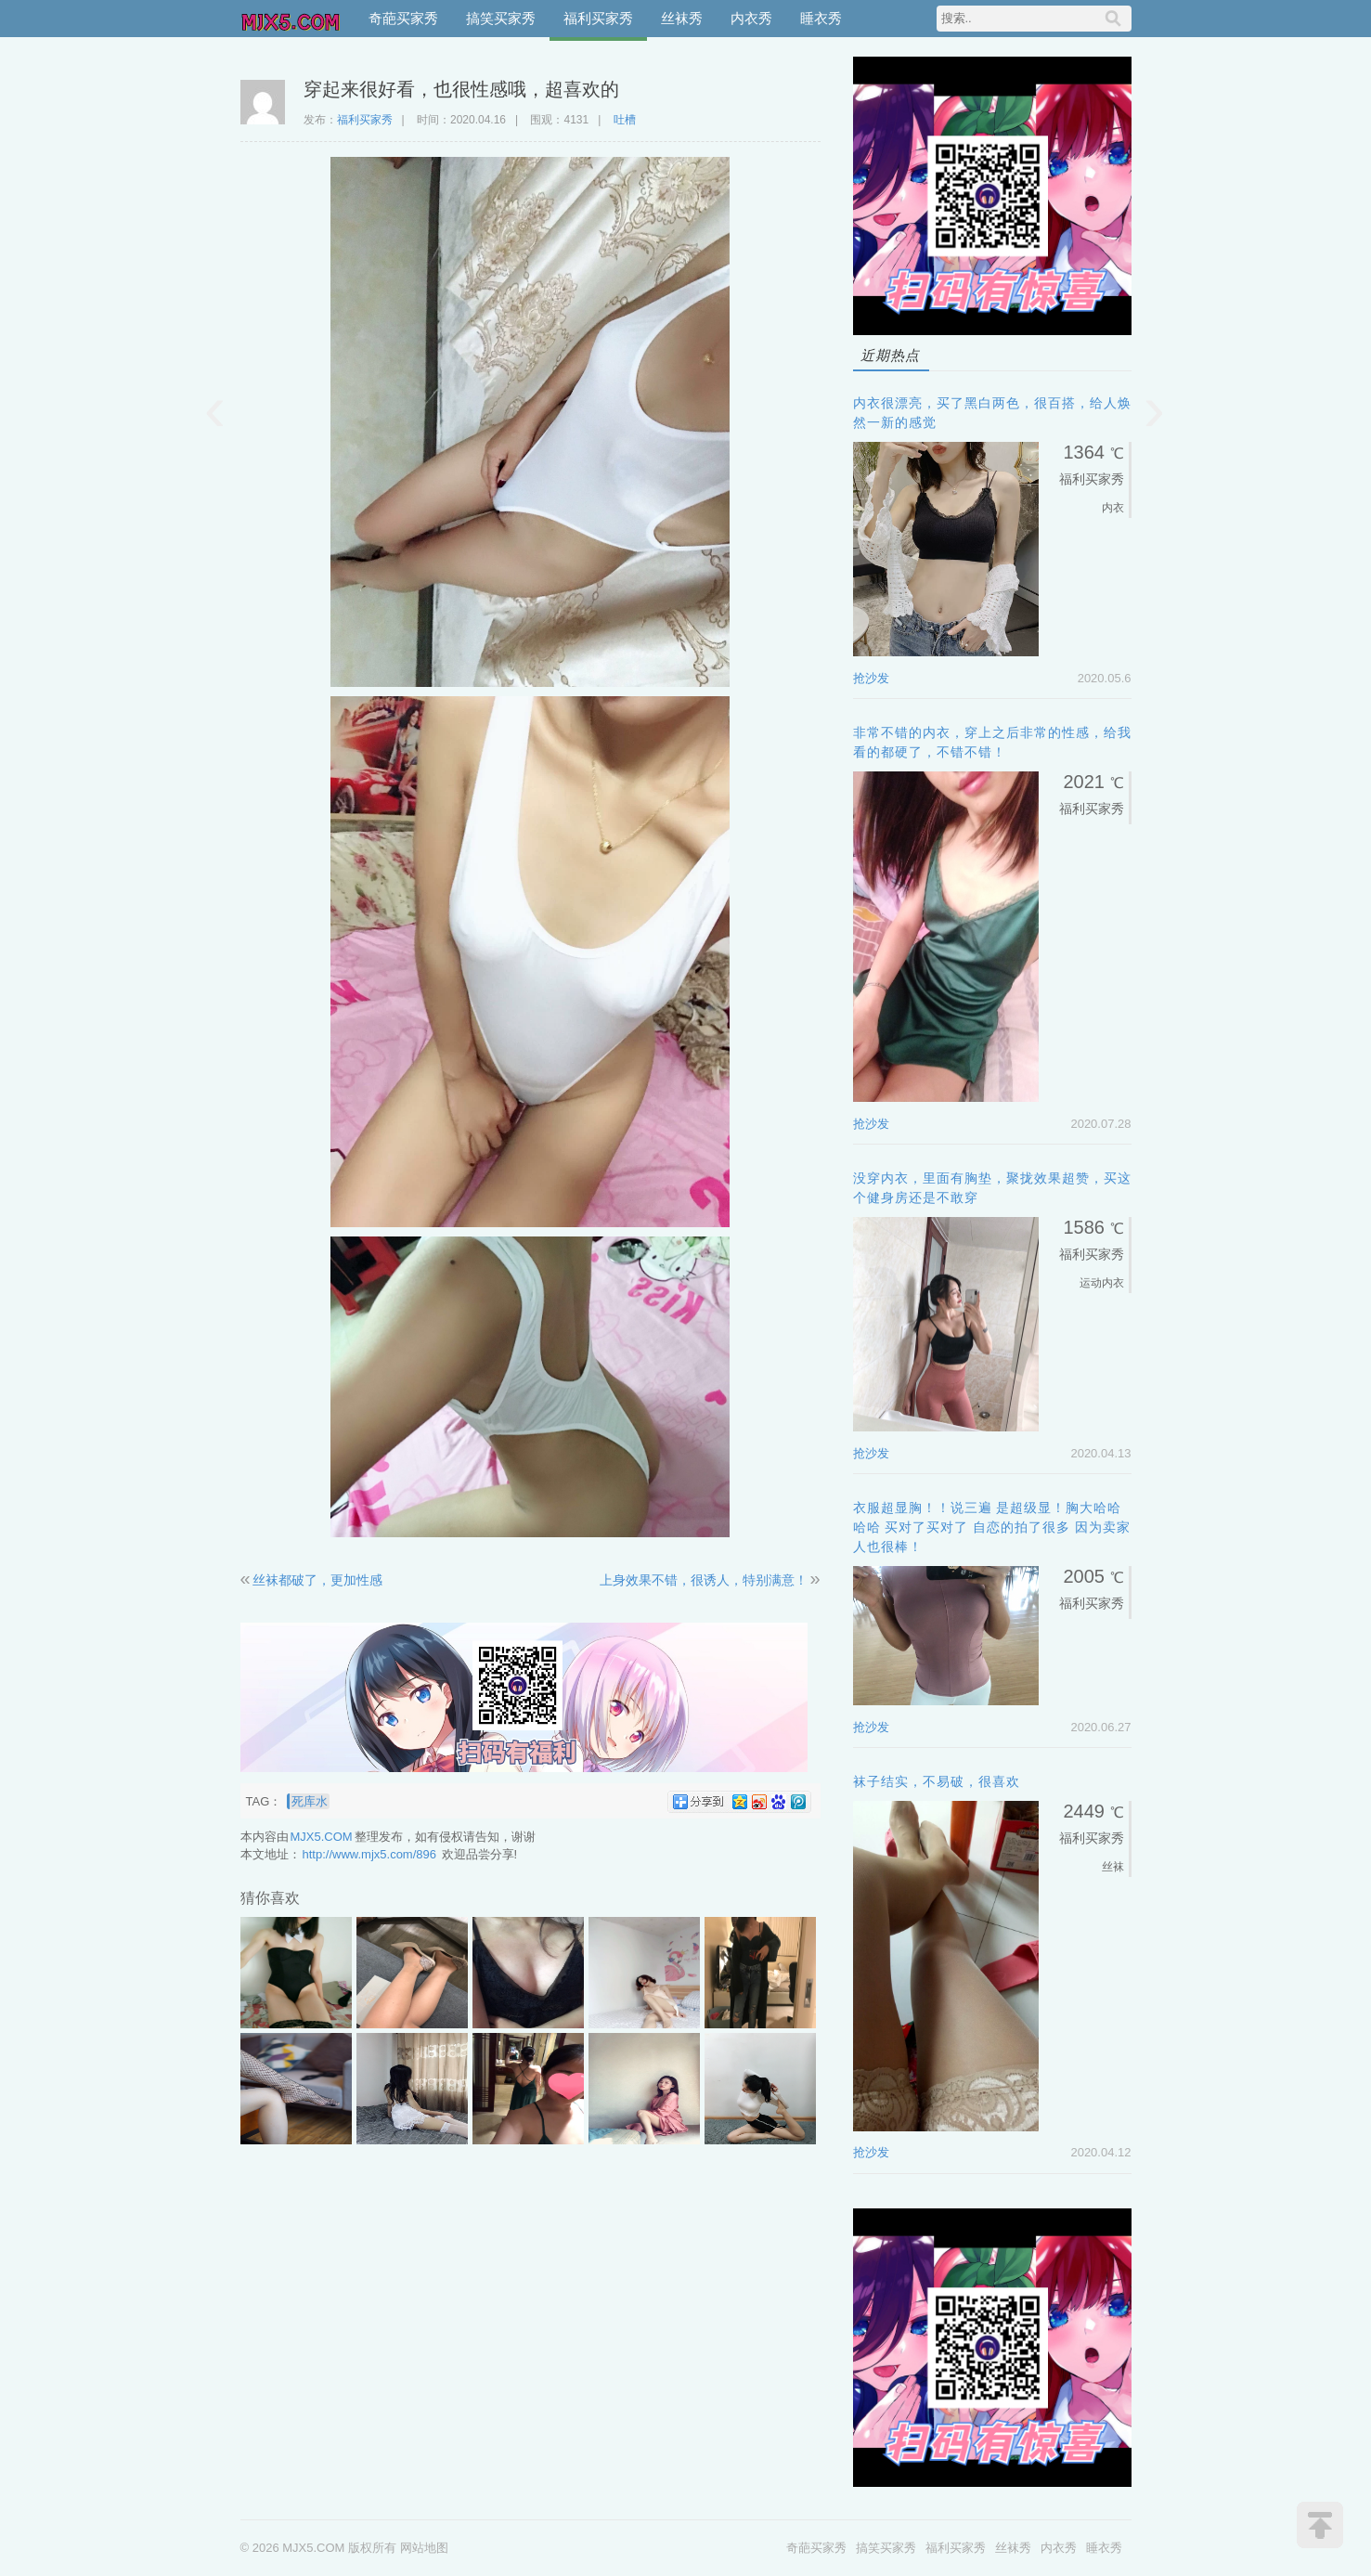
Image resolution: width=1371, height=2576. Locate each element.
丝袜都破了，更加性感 (317, 1580)
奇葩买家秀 (403, 18)
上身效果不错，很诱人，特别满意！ (704, 1580)
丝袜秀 (682, 18)
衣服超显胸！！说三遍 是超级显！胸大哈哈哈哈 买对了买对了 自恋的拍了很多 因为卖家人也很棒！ (992, 1527)
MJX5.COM (291, 18)
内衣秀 (751, 18)
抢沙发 (871, 678)
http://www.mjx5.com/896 (370, 1854)
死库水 (309, 1801)
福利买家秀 (598, 18)
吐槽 (625, 119)
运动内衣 (1102, 1282)
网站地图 (424, 2548)
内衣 (1113, 507)
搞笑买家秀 (501, 18)
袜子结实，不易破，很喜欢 (936, 1781)
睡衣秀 (821, 18)
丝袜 (1113, 1866)
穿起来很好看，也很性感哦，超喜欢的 (461, 89)
